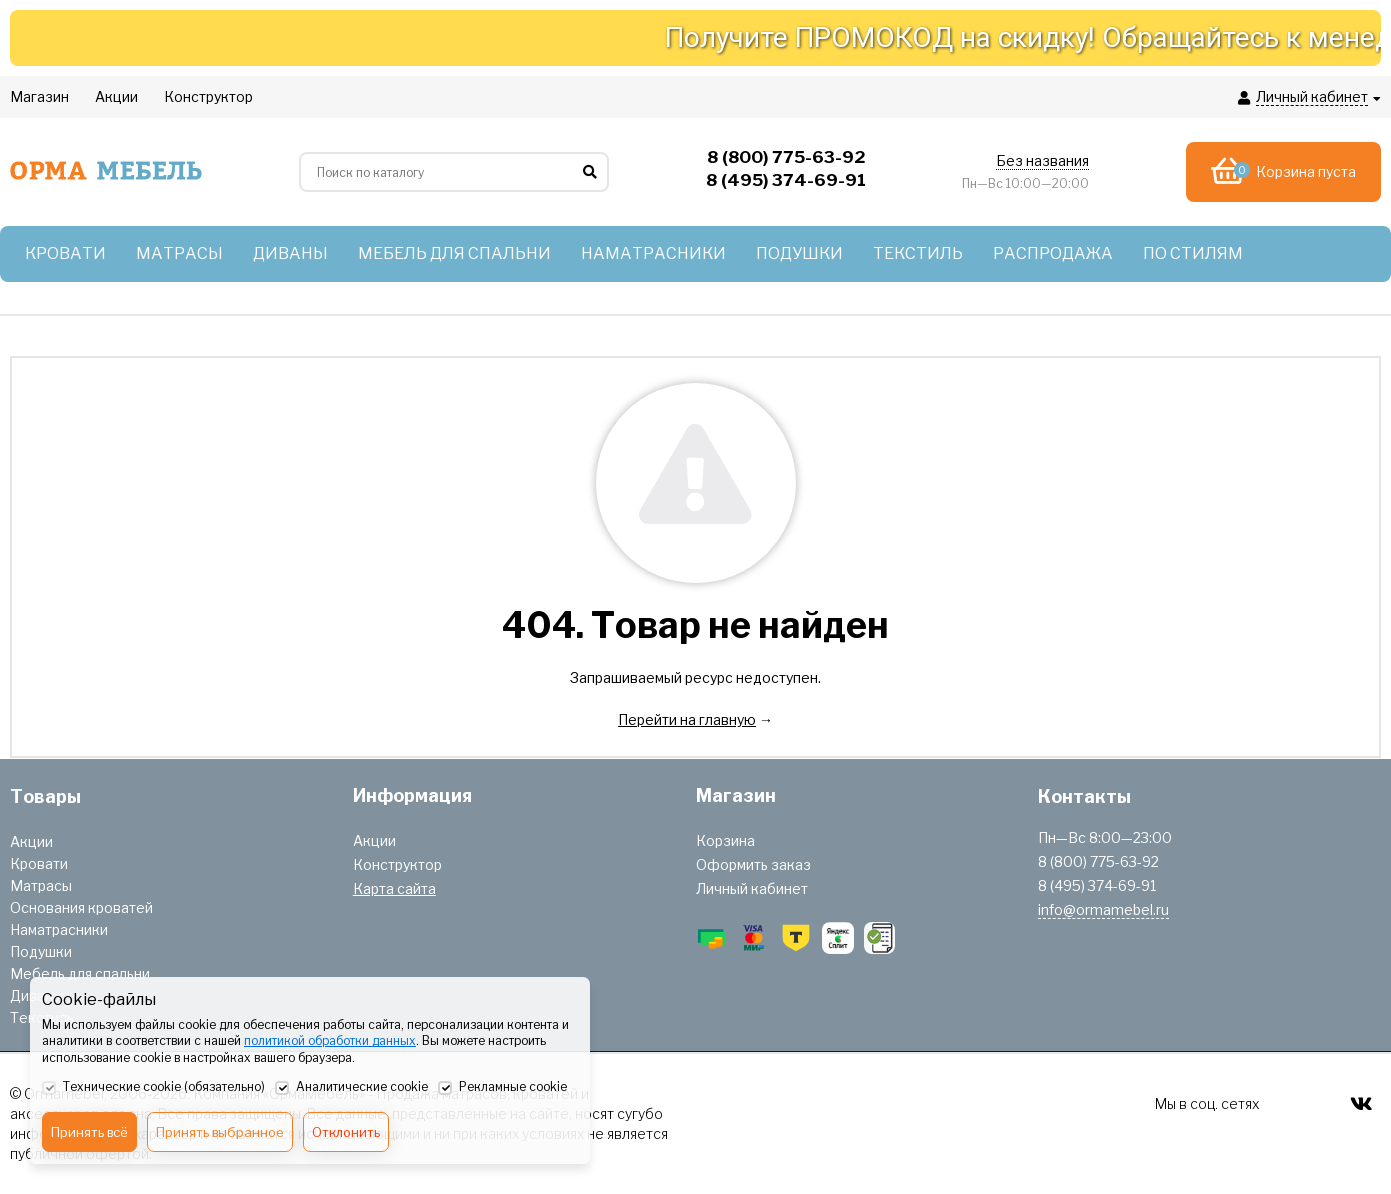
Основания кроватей (81, 907)
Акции (31, 841)
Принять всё (89, 1132)
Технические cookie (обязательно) (153, 1088)
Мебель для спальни (80, 973)
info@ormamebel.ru (1103, 909)
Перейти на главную (687, 719)
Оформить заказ (753, 864)
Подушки (41, 951)
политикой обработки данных (330, 1040)
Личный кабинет (752, 888)
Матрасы (41, 885)
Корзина (725, 840)
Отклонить (346, 1132)
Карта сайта (394, 888)
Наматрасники (59, 929)
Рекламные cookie (502, 1088)
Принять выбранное (220, 1132)
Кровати (39, 863)
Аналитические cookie (351, 1088)
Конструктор (397, 864)
